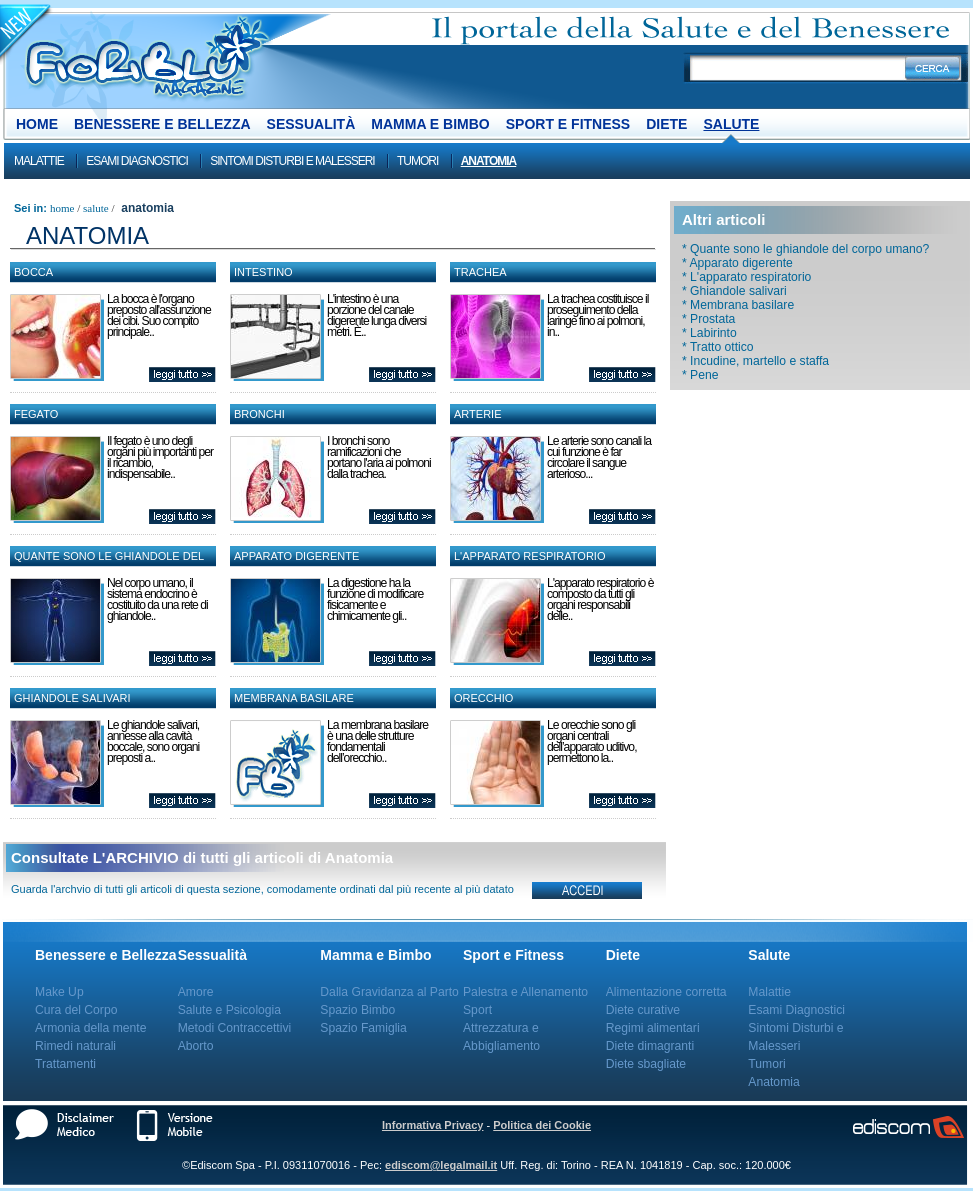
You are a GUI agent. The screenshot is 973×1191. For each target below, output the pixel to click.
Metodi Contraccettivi (235, 1028)
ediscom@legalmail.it (441, 1165)
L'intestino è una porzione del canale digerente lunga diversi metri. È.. (376, 315)
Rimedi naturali (75, 1046)
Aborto (196, 1046)
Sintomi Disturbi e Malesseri (292, 161)
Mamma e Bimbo (430, 124)
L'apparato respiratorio (529, 556)
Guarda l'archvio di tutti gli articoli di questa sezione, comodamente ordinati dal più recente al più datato (262, 889)
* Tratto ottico (718, 347)
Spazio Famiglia (363, 1028)
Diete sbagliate (646, 1064)
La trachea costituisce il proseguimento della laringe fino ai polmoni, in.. (597, 315)
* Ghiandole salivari (734, 291)
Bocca (33, 272)
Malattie (39, 161)
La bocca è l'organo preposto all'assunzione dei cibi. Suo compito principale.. (159, 315)
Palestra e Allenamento (525, 992)
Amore (196, 992)
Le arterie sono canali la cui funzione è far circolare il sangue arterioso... (599, 457)
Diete (666, 124)
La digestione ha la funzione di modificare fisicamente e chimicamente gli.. (375, 599)
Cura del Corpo (76, 1010)
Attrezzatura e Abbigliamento (501, 1037)
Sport (477, 1010)
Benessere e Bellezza (162, 124)
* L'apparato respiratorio (746, 277)
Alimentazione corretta (666, 992)
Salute (731, 124)
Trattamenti (65, 1064)
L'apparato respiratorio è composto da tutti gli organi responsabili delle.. (600, 599)
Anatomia (489, 161)
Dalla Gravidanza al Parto (389, 992)
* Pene (700, 375)
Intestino (263, 272)
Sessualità (311, 124)
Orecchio (483, 698)
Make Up (59, 992)
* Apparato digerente (737, 263)
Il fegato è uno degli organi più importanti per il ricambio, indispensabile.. (160, 457)
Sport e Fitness (568, 124)
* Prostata (708, 319)
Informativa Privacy (433, 1125)
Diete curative (643, 1010)
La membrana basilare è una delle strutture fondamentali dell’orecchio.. (377, 741)
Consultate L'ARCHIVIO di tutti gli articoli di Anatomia (202, 857)
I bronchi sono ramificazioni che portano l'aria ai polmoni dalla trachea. (379, 457)
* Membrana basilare (738, 305)
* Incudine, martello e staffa (755, 361)
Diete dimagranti (650, 1046)
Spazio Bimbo (357, 1010)
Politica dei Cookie (542, 1125)
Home (37, 124)
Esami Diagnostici (137, 161)
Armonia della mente (91, 1028)
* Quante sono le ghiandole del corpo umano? (805, 249)
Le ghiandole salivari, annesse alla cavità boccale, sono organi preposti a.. (153, 741)
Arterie (477, 414)
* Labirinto (709, 333)
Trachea (480, 272)
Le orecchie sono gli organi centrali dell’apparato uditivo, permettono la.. (592, 741)
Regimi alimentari (653, 1028)
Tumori (417, 161)
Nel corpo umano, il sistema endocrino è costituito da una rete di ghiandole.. (157, 599)
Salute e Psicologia (229, 1010)
